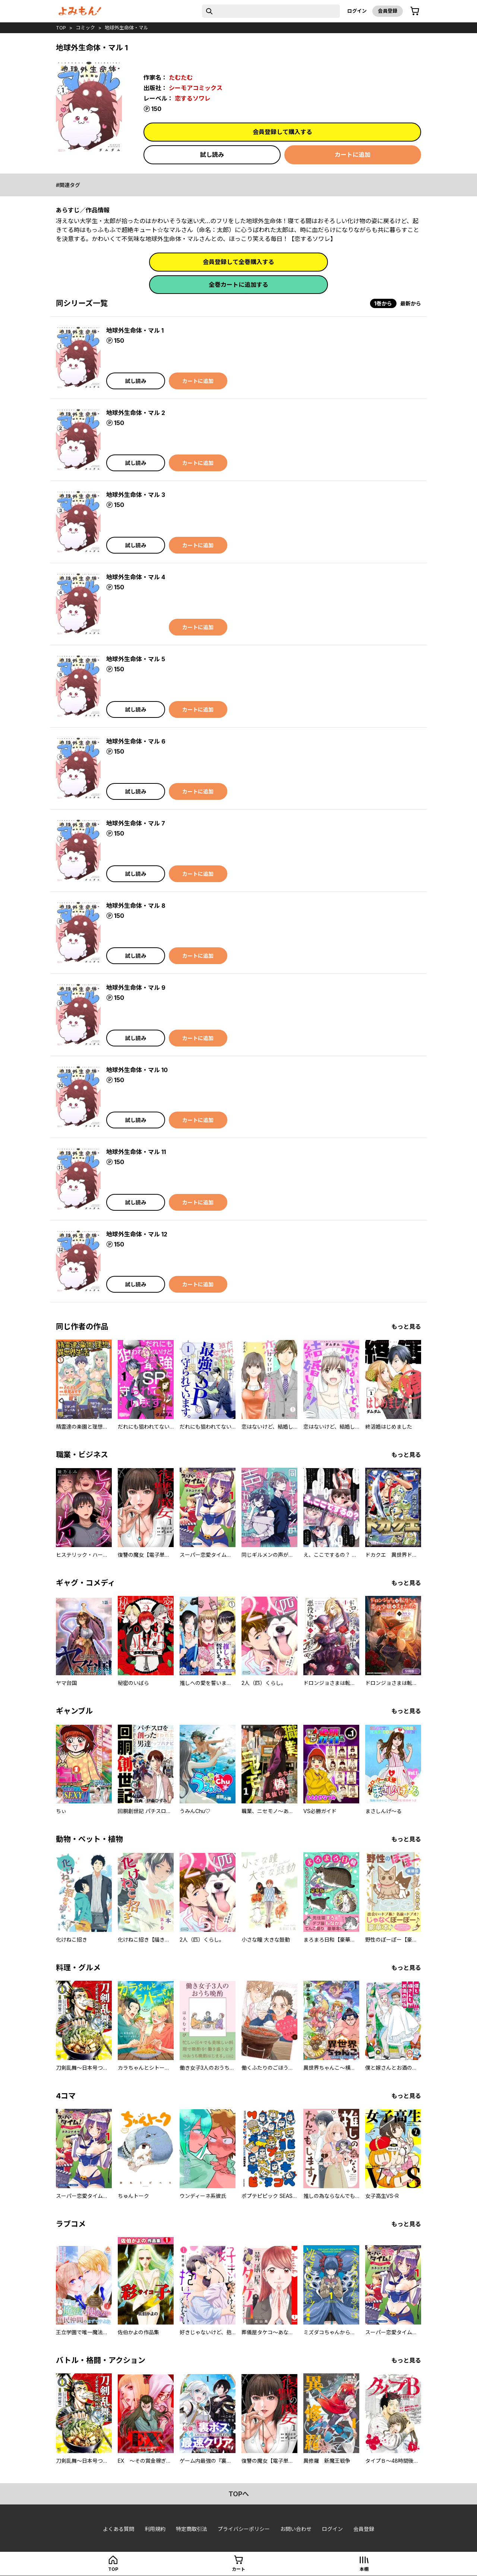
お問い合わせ (296, 2529)
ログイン (357, 11)
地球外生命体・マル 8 (135, 905)
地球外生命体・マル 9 (135, 987)
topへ (238, 2494)
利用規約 (155, 2529)
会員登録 (387, 11)
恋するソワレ (193, 98)
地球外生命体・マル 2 (135, 412)
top (61, 28)
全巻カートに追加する (238, 284)
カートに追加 (352, 154)
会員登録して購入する (282, 132)
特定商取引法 (191, 2529)
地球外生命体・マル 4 (135, 577)
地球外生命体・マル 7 (135, 823)
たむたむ (181, 77)
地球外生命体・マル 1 (135, 330)
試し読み (212, 154)
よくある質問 (118, 2529)
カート (238, 2569)
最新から (410, 303)
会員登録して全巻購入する (238, 262)
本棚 (364, 2569)
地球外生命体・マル (126, 28)
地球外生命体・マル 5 (135, 659)
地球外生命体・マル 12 (136, 1234)
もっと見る (406, 1326)
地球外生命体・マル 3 (135, 494)
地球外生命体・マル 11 (136, 1152)
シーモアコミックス (195, 88)
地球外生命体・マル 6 (135, 741)
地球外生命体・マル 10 (137, 1070)
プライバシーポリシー (244, 2529)
